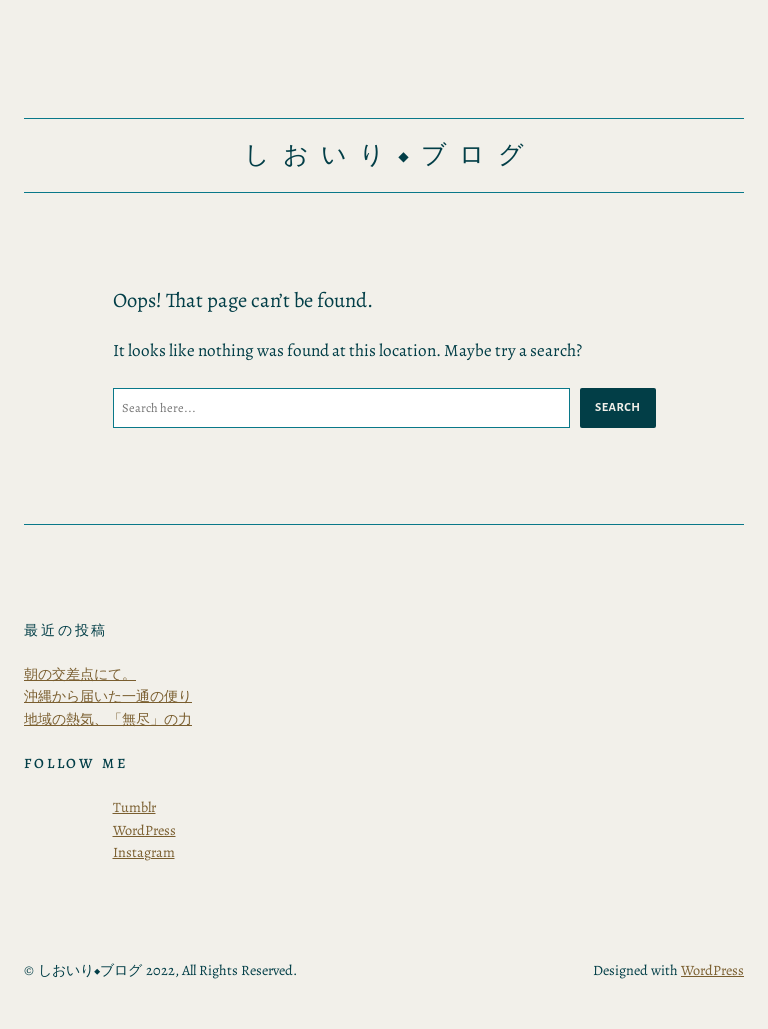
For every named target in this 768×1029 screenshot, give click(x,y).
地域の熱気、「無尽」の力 (108, 719)
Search (617, 407)
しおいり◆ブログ (390, 155)
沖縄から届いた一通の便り (108, 696)
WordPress (144, 830)
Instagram (144, 852)
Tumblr (134, 807)
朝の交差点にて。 (80, 674)
